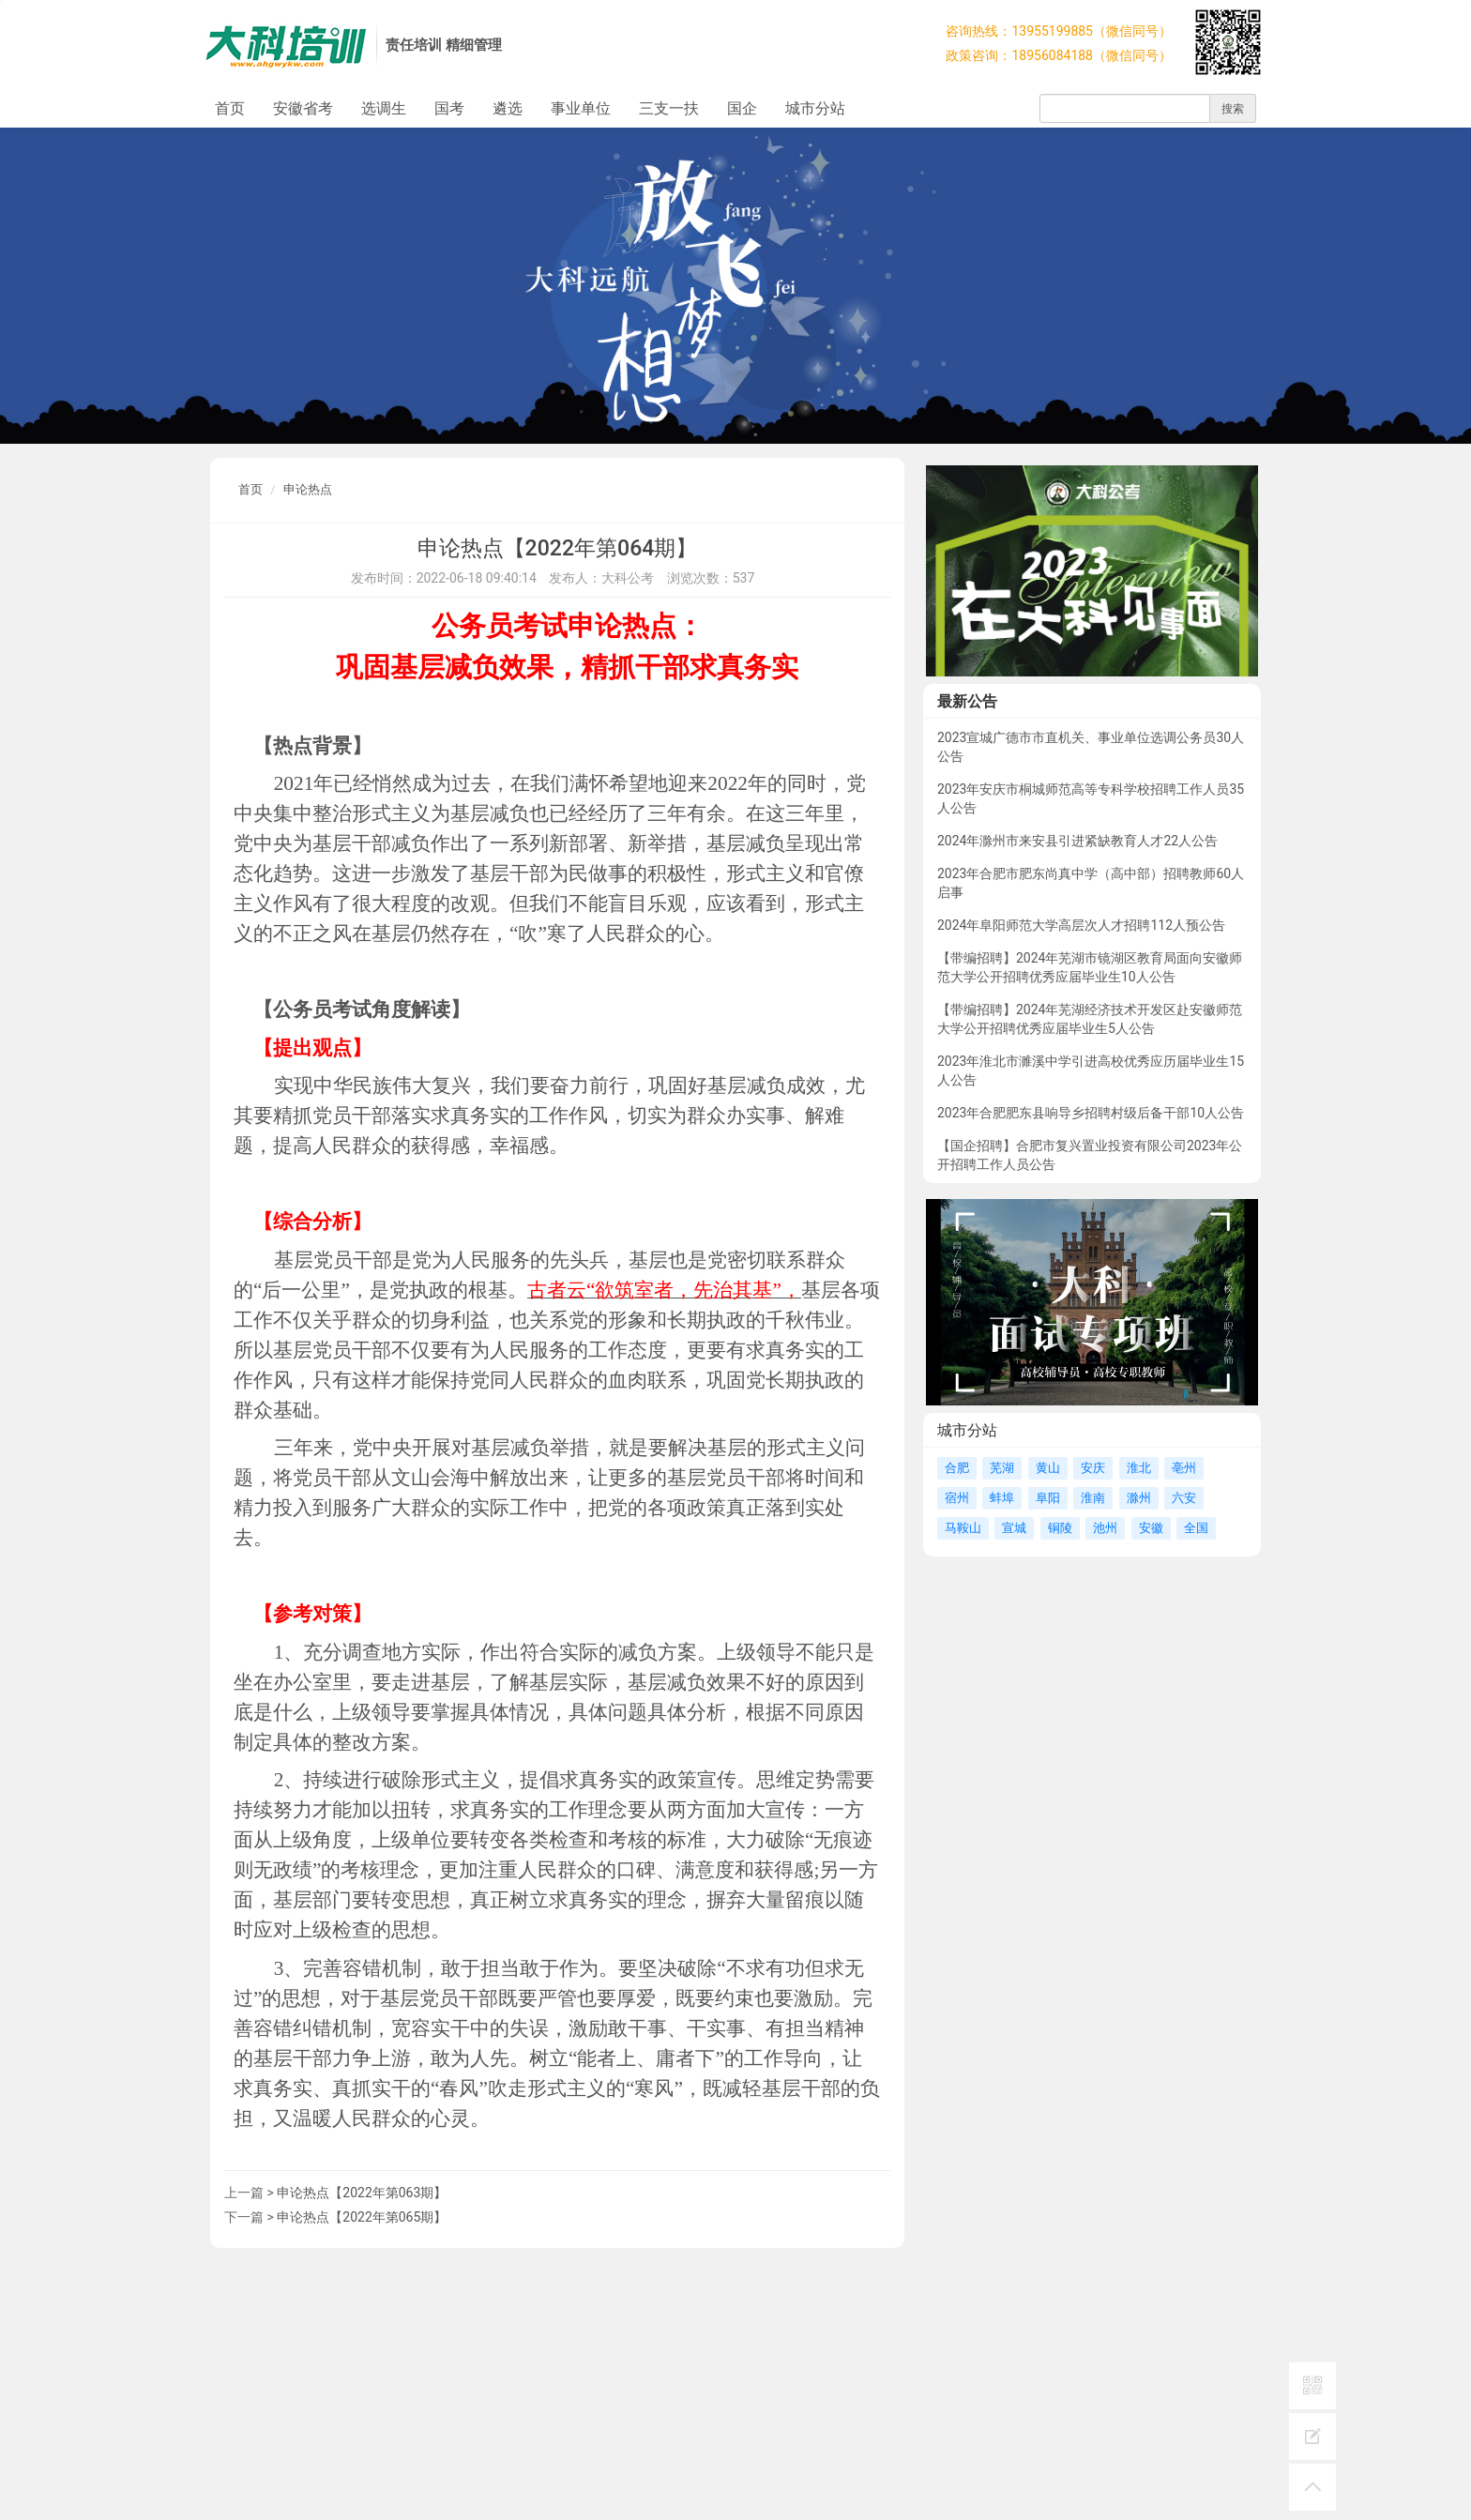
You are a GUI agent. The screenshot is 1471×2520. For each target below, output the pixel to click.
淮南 (1093, 1498)
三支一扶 (669, 108)
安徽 (1151, 1528)
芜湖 (1002, 1468)
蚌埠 (1002, 1498)
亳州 (1184, 1468)
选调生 (383, 108)
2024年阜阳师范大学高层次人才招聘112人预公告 (1081, 925)
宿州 (957, 1498)
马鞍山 (963, 1528)
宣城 (1014, 1528)
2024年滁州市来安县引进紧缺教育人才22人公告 (1077, 840)
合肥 (957, 1468)
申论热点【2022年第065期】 (362, 2216)
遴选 (508, 108)
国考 (449, 108)
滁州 (1139, 1498)
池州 (1105, 1528)
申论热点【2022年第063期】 (362, 2192)
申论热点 (307, 489)
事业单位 (581, 108)
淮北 (1139, 1468)
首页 (230, 108)
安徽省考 (303, 108)
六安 (1184, 1498)
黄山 (1048, 1468)
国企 (742, 108)
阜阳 (1048, 1498)
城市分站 (815, 108)
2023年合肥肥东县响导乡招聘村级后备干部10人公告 (1090, 1112)
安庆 (1093, 1468)
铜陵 (1060, 1528)
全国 (1196, 1528)
